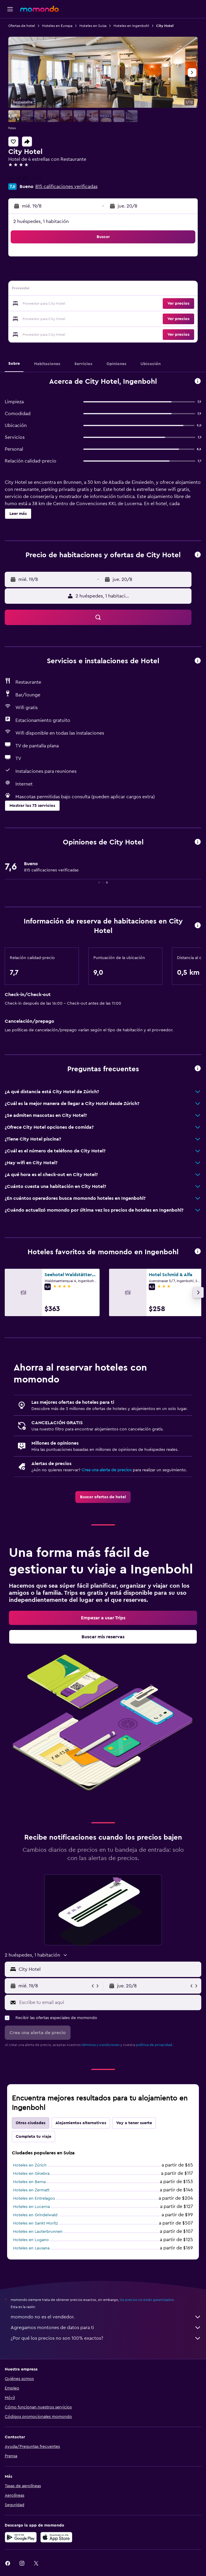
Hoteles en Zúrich (30, 2165)
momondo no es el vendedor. (106, 2316)
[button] (10, 9)
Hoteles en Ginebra (31, 2174)
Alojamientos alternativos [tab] (80, 2123)
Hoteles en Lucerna (31, 2207)
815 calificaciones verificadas (66, 186)
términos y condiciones (100, 2045)
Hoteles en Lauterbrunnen (38, 2232)
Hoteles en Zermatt (31, 2190)
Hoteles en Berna (29, 2182)
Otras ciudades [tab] (30, 2123)
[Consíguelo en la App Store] (56, 2537)
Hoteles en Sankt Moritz (35, 2223)
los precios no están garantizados (147, 2300)
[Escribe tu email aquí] (109, 2002)
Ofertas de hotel (21, 26)
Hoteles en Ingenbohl (131, 26)
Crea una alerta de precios (107, 1470)
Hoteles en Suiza (92, 26)
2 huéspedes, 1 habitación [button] (41, 221)
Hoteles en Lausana (31, 2248)
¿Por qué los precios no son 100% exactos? (106, 2338)
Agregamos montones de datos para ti (106, 2327)
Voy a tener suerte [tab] (134, 2123)
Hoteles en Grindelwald (35, 2215)
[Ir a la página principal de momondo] (39, 9)
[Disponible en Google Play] (21, 2537)
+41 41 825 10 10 (25, 178)
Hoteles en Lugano (31, 2240)
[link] (103, 1497)
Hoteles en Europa (57, 26)
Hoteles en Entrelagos (34, 2198)
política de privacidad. (154, 2045)
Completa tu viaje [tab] (33, 2137)
